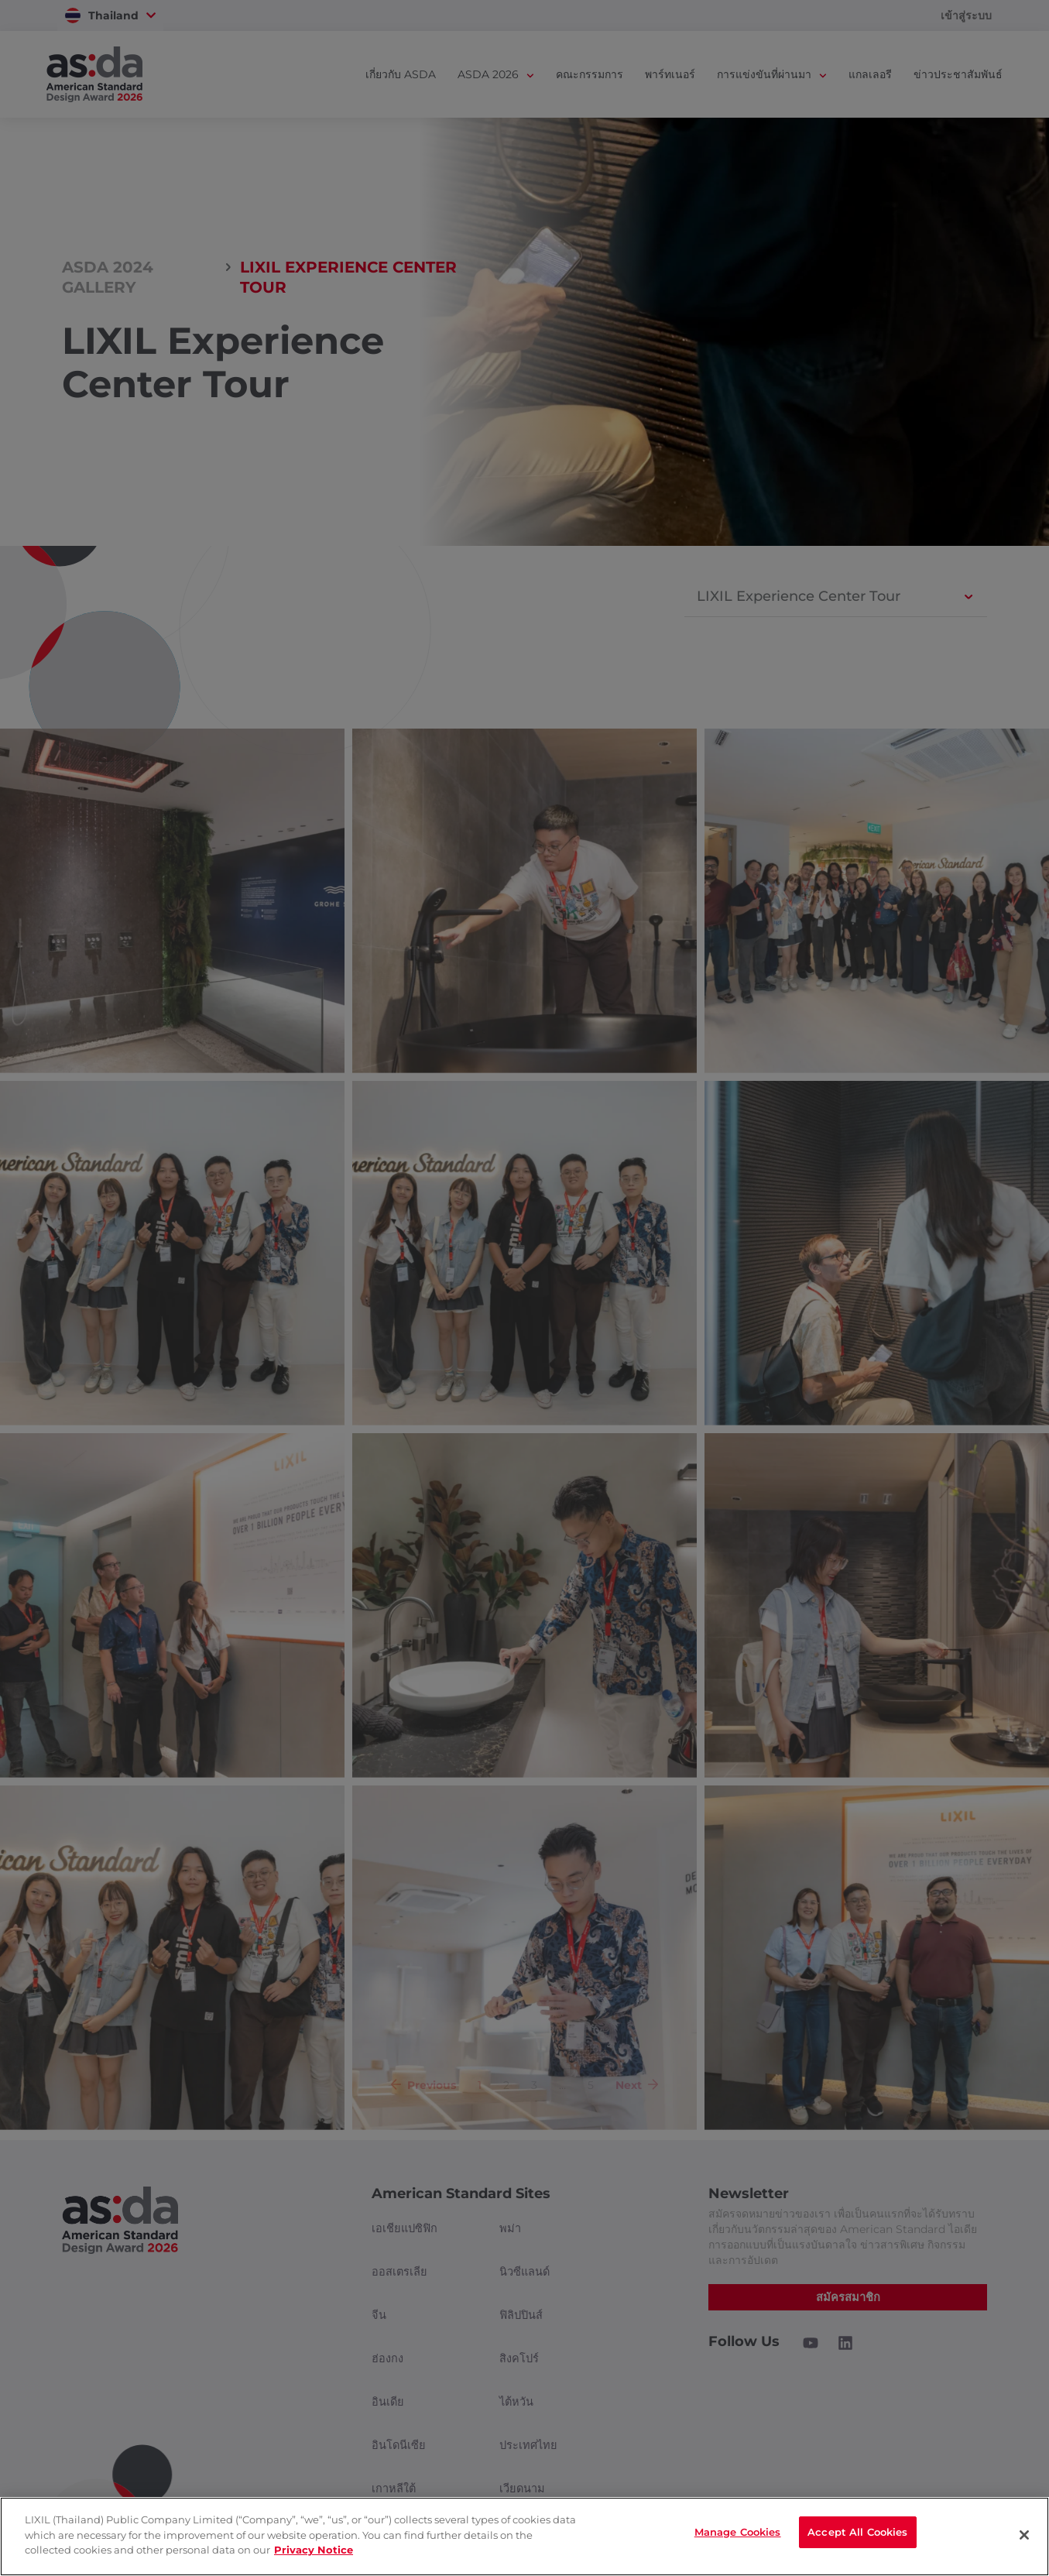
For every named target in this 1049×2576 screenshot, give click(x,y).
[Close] (1024, 2535)
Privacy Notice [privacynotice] (313, 2549)
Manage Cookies (737, 2535)
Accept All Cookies (857, 2535)
